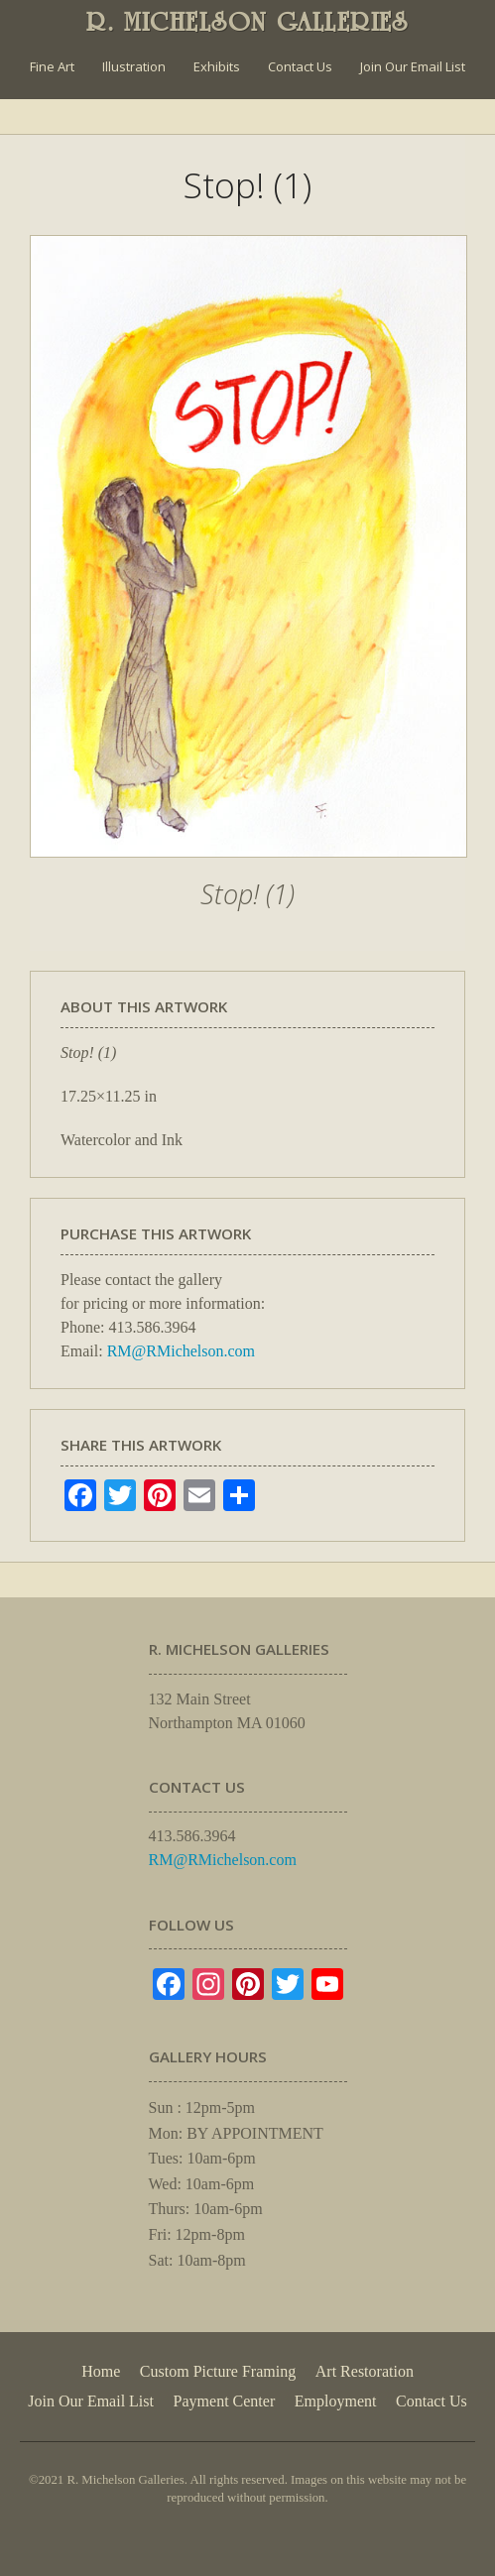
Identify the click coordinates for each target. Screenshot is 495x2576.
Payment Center (225, 2401)
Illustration (134, 66)
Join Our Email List (412, 66)
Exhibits (216, 66)
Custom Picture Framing (218, 2371)
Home (100, 2371)
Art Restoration (364, 2371)
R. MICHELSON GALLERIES (247, 22)
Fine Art (52, 66)
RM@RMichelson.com (181, 1351)
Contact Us (300, 66)
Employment (336, 2401)
